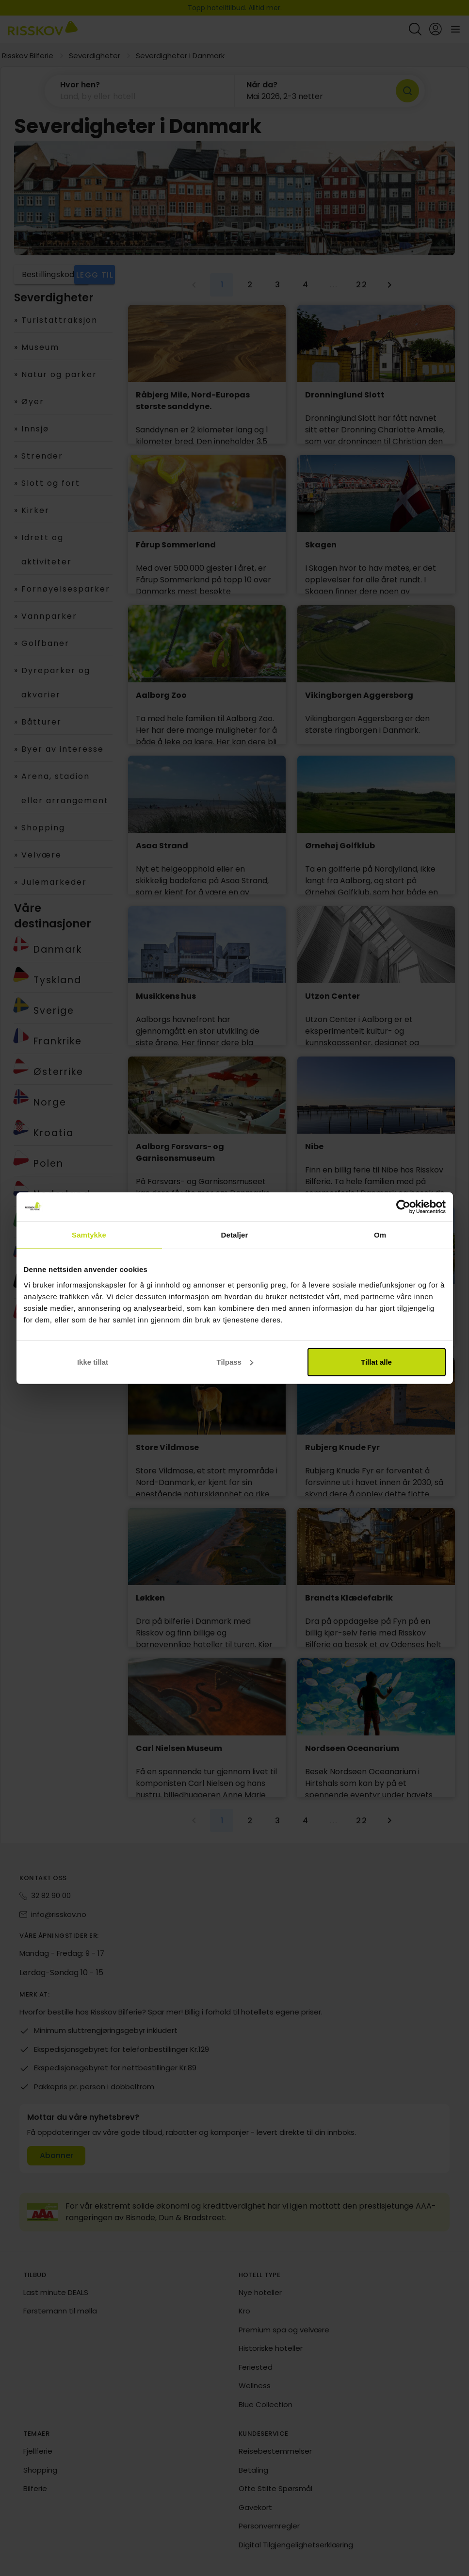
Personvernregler (269, 2526)
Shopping (40, 2470)
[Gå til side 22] (361, 285)
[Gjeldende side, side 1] (221, 285)
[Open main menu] (455, 29)
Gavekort (255, 2507)
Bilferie (35, 2488)
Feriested (256, 2367)
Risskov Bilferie (27, 55)
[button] (140, 91)
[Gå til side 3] (277, 285)
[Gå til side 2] (249, 285)
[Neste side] (389, 285)
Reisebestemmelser (275, 2451)
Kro (244, 2311)
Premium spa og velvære (284, 2330)
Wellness (255, 2385)
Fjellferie (37, 2451)
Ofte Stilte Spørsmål (275, 2488)
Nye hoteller (260, 2292)
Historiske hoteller (271, 2348)
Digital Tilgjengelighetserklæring (296, 2545)
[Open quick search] (415, 29)
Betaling (253, 2470)
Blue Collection (265, 2404)
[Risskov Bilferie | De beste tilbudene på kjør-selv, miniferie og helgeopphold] (43, 29)
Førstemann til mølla (60, 2311)
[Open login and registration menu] (435, 29)
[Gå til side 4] (305, 285)
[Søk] (407, 90)
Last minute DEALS (55, 2292)
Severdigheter (94, 55)
